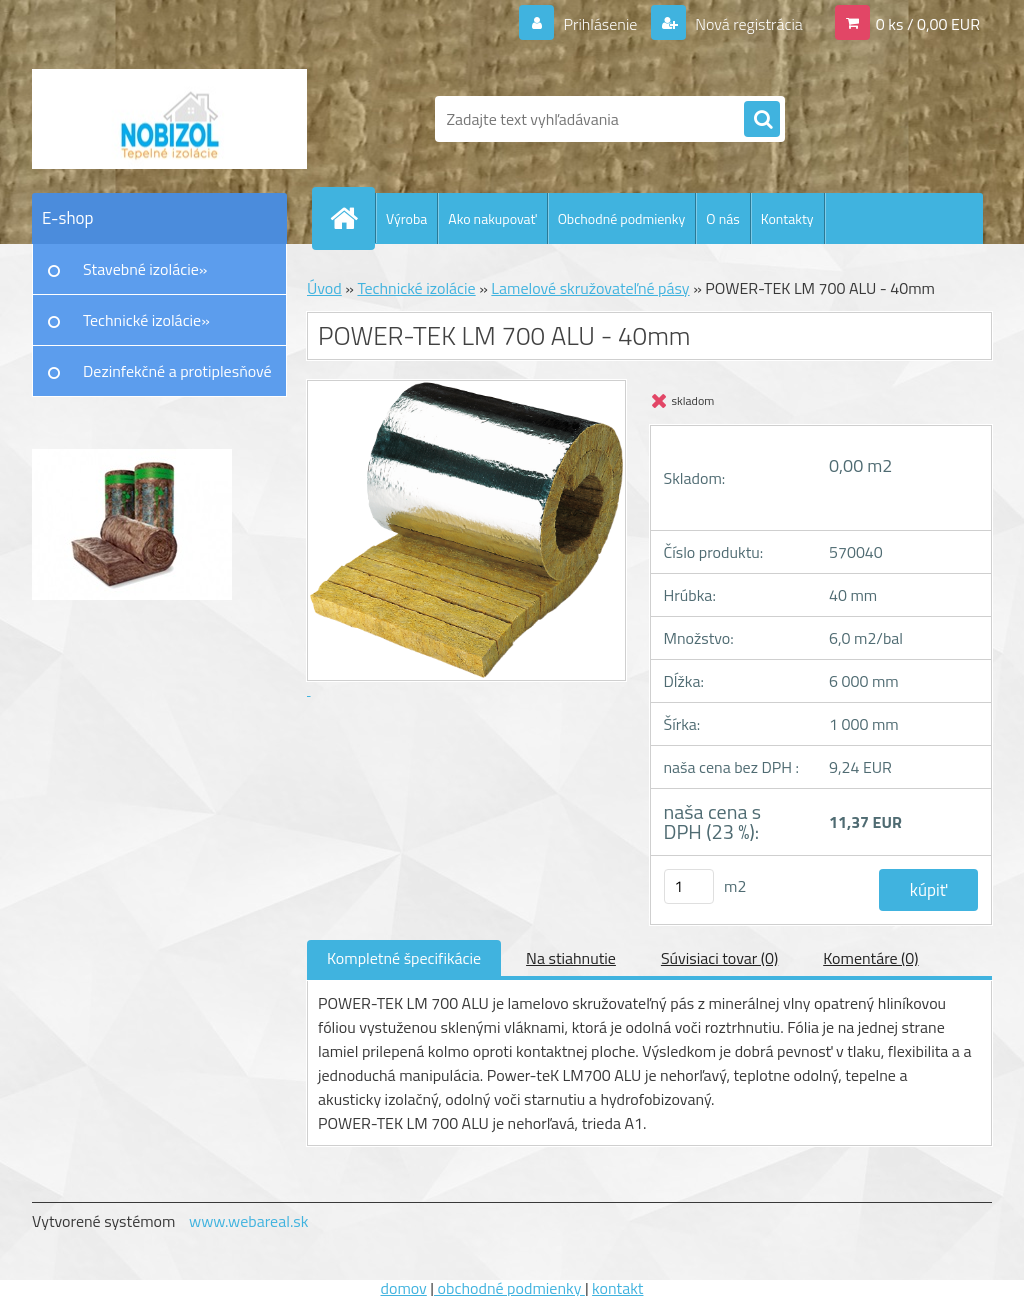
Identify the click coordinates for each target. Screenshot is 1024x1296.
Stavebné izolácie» (145, 269)
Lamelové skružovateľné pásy (590, 288)
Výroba (406, 218)
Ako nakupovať (492, 218)
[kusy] (689, 886)
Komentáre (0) (870, 958)
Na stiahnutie (571, 958)
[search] (762, 120)
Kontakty (787, 218)
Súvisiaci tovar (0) (719, 958)
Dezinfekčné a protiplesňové (177, 371)
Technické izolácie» (146, 320)
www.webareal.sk (249, 1221)
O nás (722, 218)
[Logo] (169, 119)
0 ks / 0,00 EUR (928, 24)
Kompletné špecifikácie (404, 958)
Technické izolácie (416, 288)
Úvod (324, 288)
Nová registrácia (747, 24)
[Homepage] (352, 218)
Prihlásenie (600, 24)
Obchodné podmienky (622, 218)
